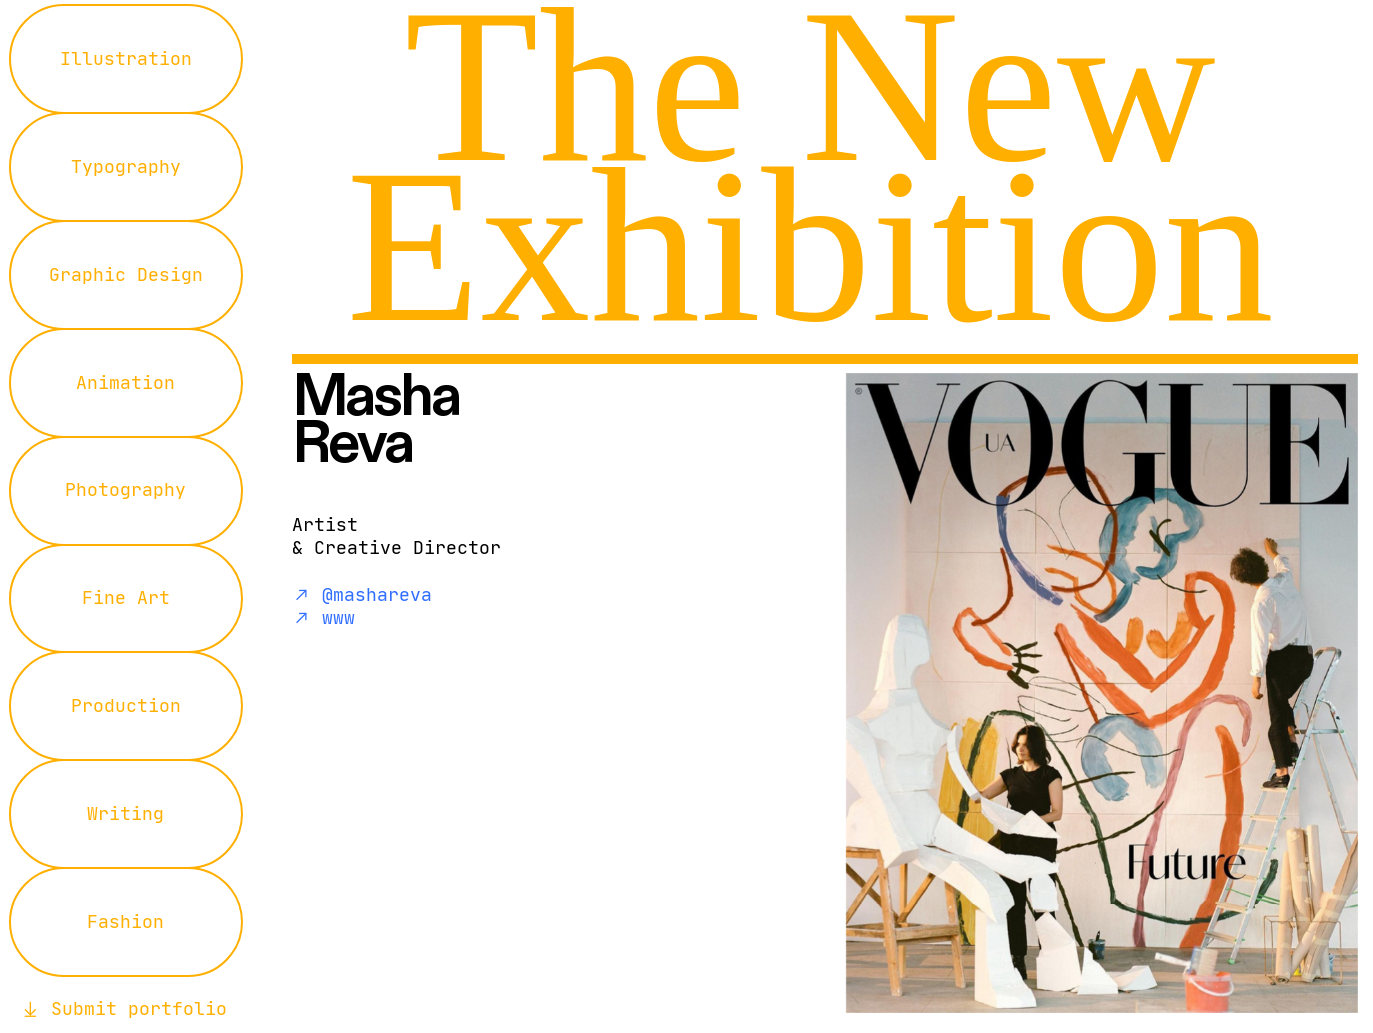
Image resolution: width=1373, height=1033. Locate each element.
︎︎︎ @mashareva (362, 595)
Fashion (125, 922)
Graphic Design (126, 275)
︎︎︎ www (323, 618)
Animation (125, 383)
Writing (125, 814)
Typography (126, 167)
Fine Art (126, 598)
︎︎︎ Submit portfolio (124, 1009)
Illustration (126, 59)
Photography (125, 490)
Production (126, 706)
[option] (1007, 693)
